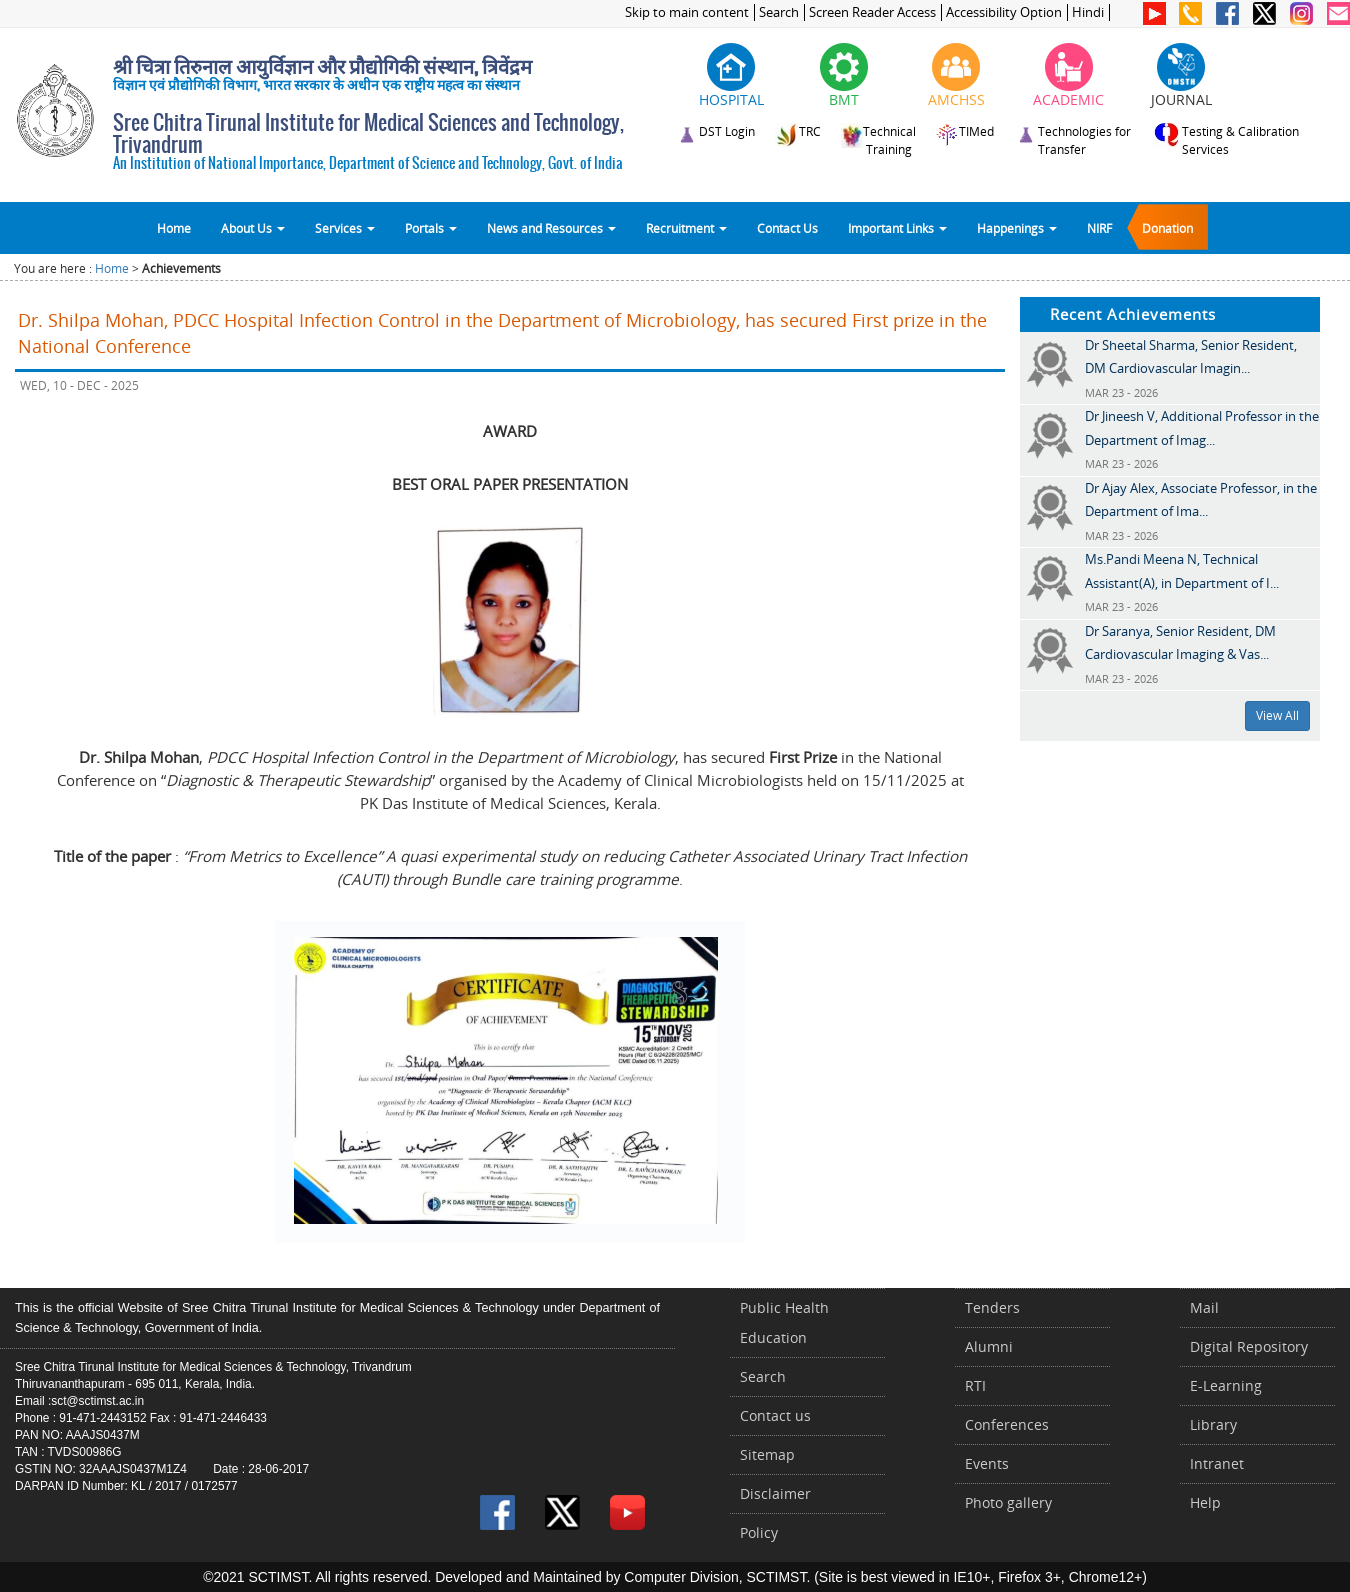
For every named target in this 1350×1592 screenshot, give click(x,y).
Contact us (775, 1415)
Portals (431, 228)
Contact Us (787, 228)
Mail (1204, 1307)
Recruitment (686, 228)
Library (1213, 1424)
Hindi (1088, 12)
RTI (975, 1385)
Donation (1167, 228)
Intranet (1217, 1463)
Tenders (992, 1307)
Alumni (989, 1346)
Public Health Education (784, 1322)
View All (1277, 715)
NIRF (1099, 228)
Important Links (897, 228)
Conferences (1007, 1424)
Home (174, 228)
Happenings (1017, 228)
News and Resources (551, 228)
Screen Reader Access (872, 12)
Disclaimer (775, 1493)
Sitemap (767, 1454)
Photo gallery (1008, 1502)
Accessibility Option (1004, 12)
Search (779, 12)
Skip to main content (687, 12)
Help (1205, 1502)
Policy (759, 1532)
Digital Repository (1249, 1346)
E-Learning (1226, 1385)
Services (345, 228)
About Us (253, 228)
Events (987, 1463)
